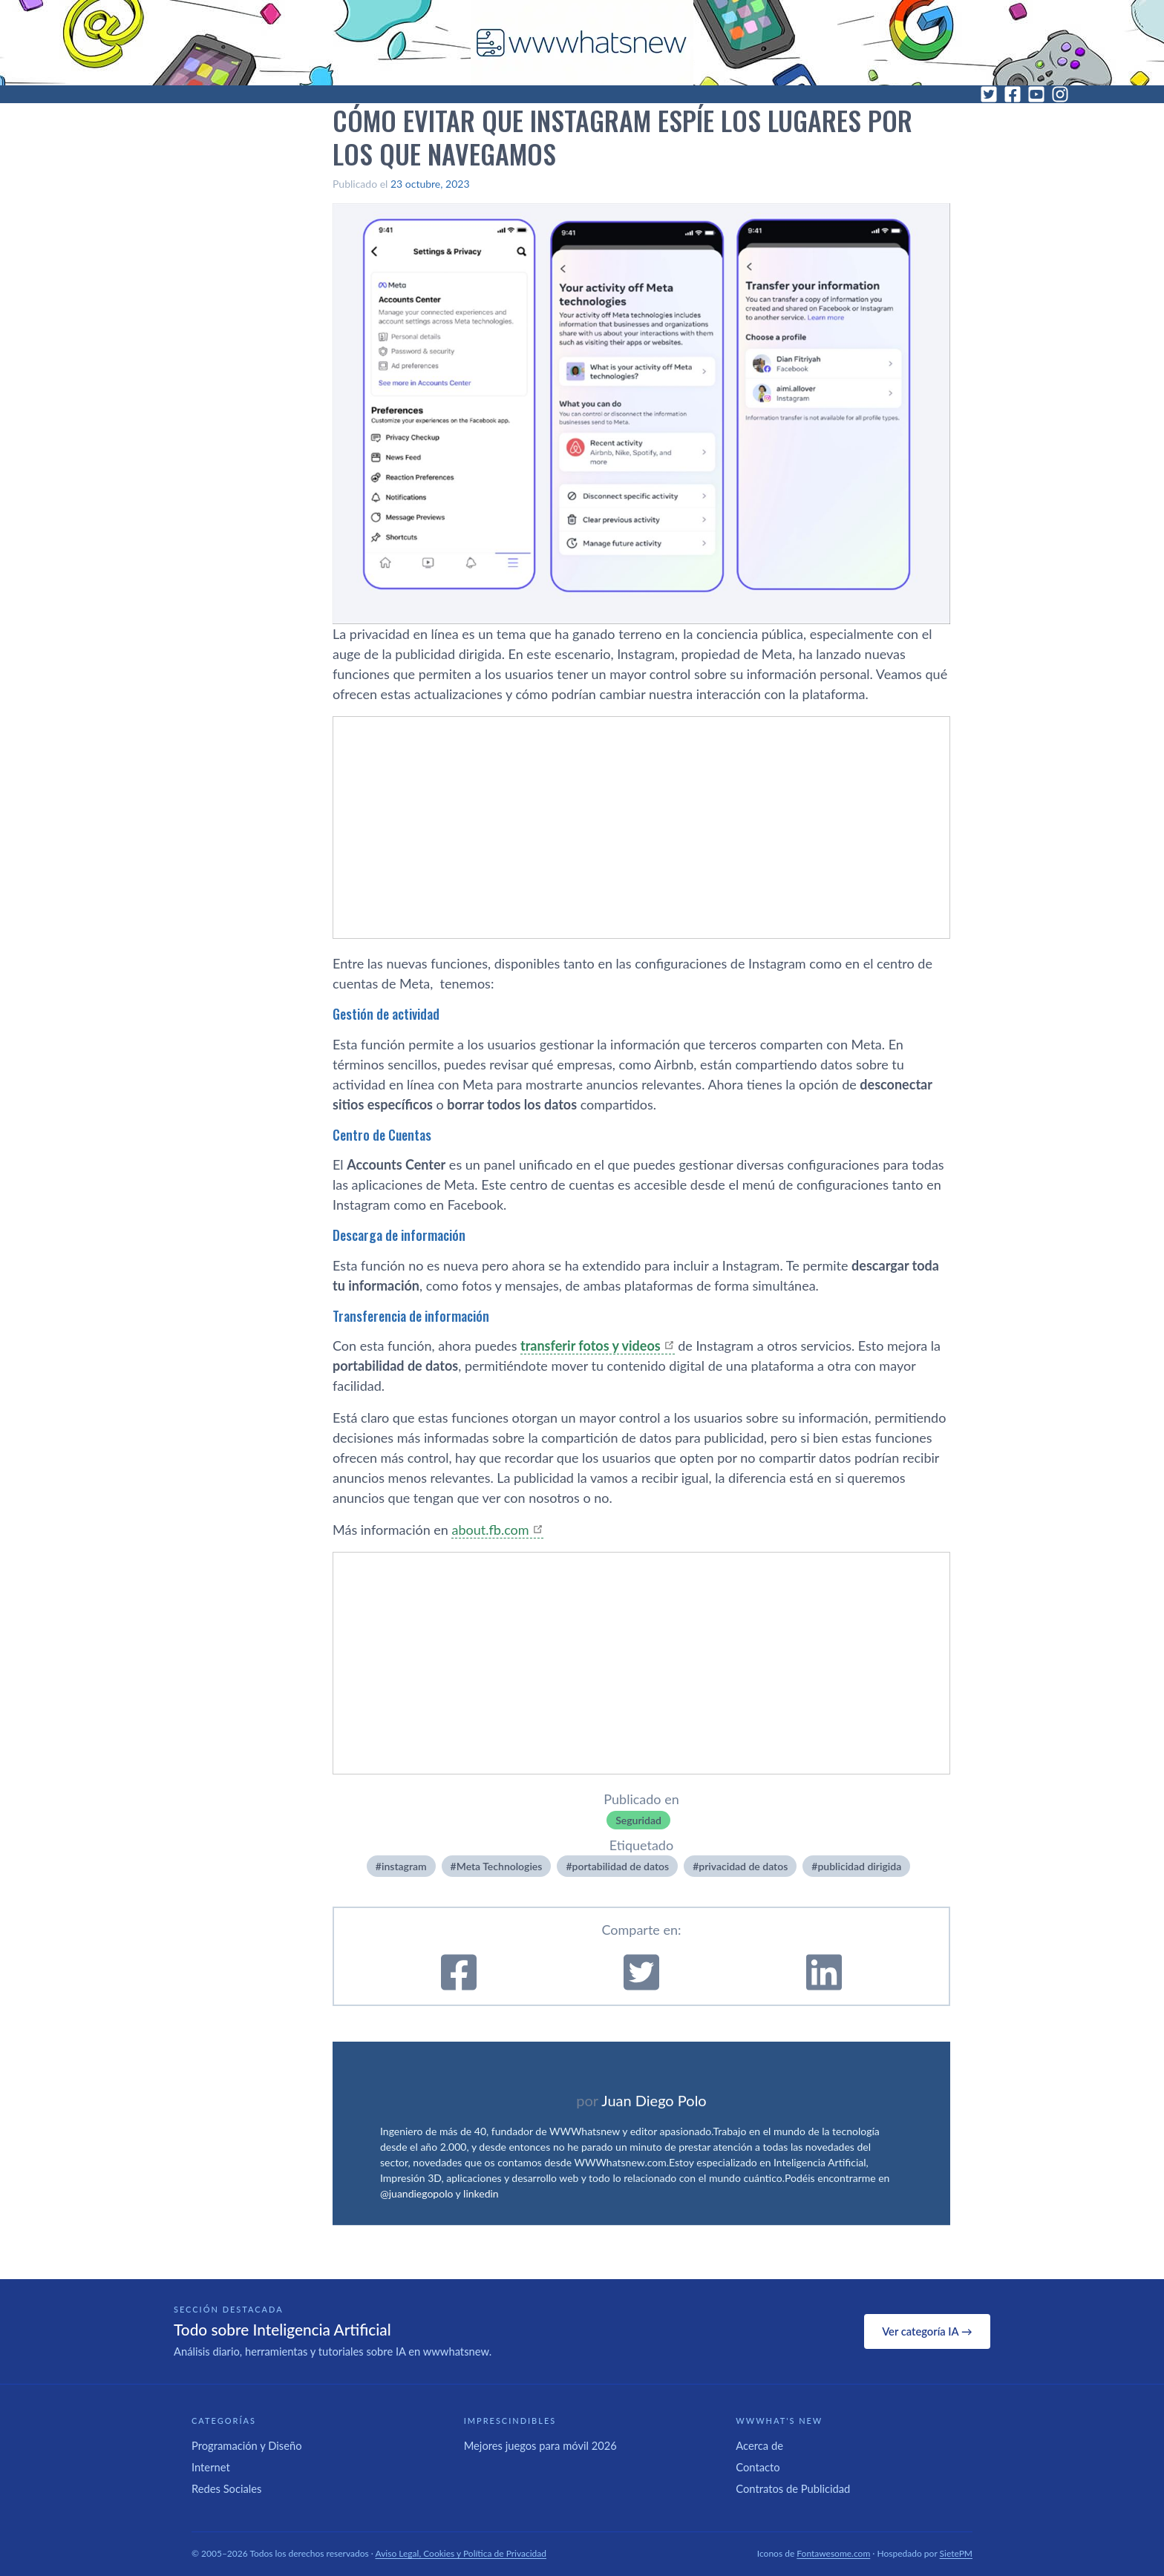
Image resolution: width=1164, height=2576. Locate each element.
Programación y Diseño (247, 2445)
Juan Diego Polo (654, 2100)
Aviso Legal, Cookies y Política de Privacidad (461, 2553)
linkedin (481, 2193)
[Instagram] (1060, 94)
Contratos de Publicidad (793, 2488)
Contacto (757, 2467)
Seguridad (638, 1820)
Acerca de (759, 2445)
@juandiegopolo (416, 2193)
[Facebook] (1012, 94)
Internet (211, 2467)
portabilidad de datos (621, 1866)
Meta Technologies (500, 1866)
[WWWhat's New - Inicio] (582, 42)
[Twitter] (989, 94)
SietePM (956, 2553)
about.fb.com (490, 1529)
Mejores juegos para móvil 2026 (540, 2445)
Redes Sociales (226, 2488)
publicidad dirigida (859, 1866)
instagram (404, 1866)
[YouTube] (1036, 94)
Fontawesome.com (833, 2553)
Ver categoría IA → (927, 2331)
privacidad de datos (743, 1866)
